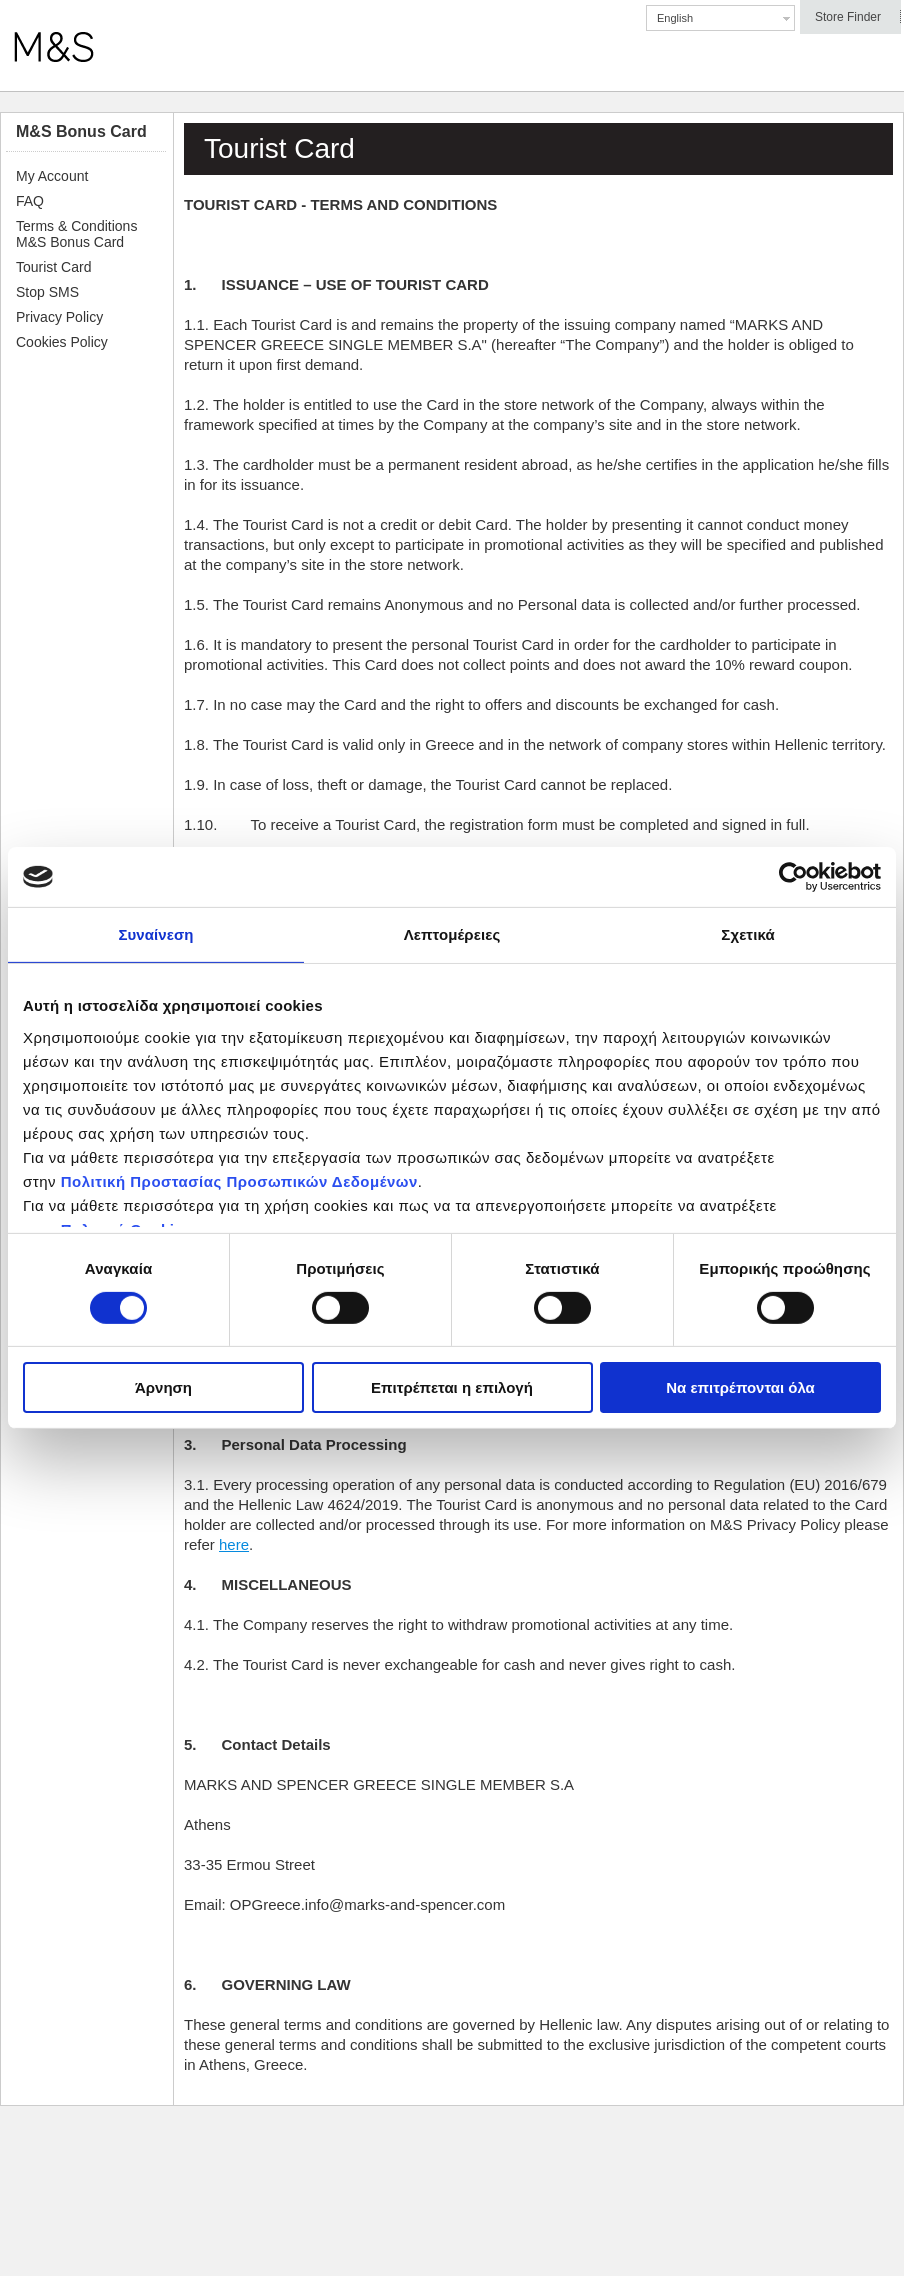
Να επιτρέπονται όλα (740, 1387)
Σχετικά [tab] (747, 934)
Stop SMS (47, 292)
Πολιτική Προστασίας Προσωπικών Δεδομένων (239, 1180)
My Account (52, 176)
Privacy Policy (59, 317)
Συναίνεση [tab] (155, 934)
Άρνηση (163, 1387)
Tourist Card (53, 267)
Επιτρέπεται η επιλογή (452, 1387)
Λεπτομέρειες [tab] (452, 934)
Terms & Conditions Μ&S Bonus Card (76, 234)
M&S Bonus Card (81, 131)
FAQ (30, 201)
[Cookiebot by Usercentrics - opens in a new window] (793, 877)
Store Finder (848, 17)
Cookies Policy (62, 342)
